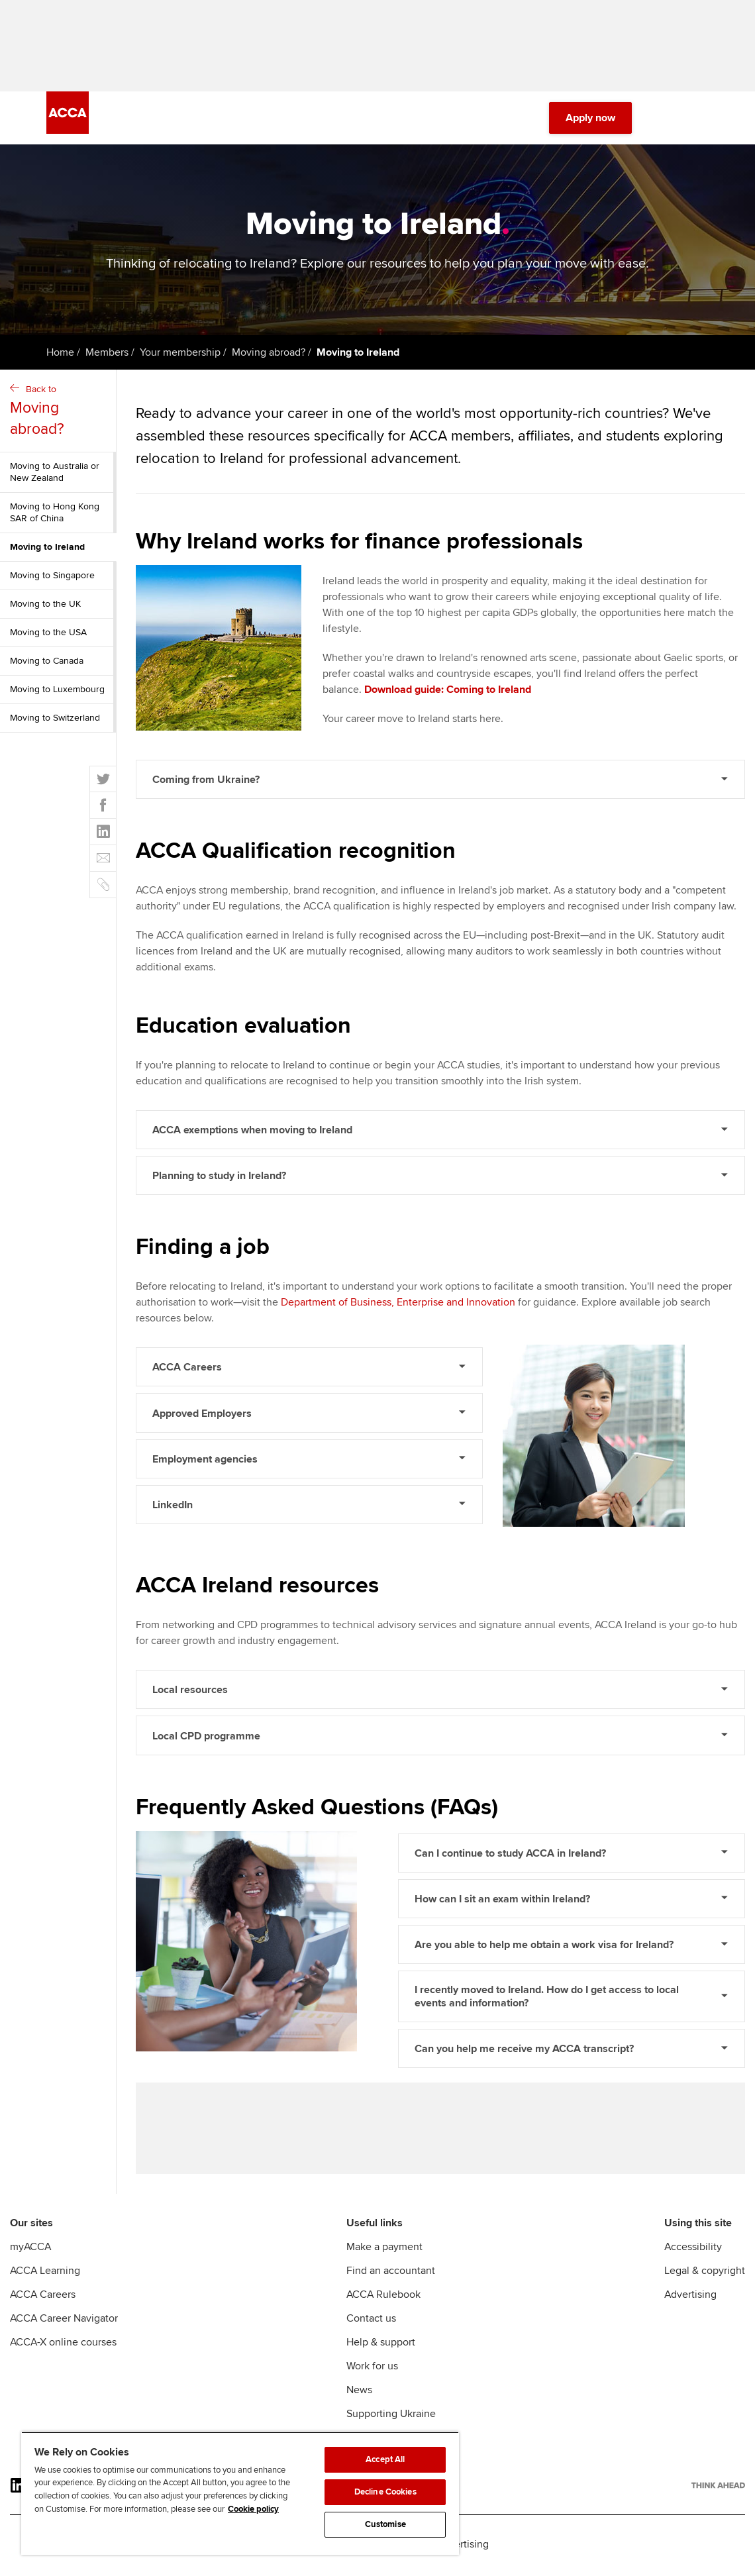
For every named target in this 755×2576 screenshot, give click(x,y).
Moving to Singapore (52, 576)
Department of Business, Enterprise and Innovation (398, 1303)
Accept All (385, 2459)
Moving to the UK (45, 605)
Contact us (371, 2321)
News (359, 2392)
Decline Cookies (385, 2492)
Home (60, 353)
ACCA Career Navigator (64, 2321)
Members (106, 353)
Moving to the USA (48, 633)
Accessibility (693, 2249)
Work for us (372, 2368)
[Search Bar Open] (664, 119)
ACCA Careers (43, 2297)
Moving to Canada (46, 662)
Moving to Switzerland (55, 719)
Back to (59, 413)
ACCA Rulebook (383, 2297)
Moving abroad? (268, 353)
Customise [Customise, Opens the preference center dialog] (385, 2524)
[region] (240, 2493)
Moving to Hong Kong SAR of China (54, 513)
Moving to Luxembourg (57, 690)
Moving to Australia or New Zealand (54, 473)
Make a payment (384, 2249)
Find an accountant (390, 2273)
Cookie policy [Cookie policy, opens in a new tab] (253, 2509)
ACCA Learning (45, 2273)
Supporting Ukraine (391, 2416)
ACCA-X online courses (63, 2344)
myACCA (30, 2249)
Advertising (690, 2297)
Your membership (180, 353)
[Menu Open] (701, 119)
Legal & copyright (704, 2273)
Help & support (380, 2344)
